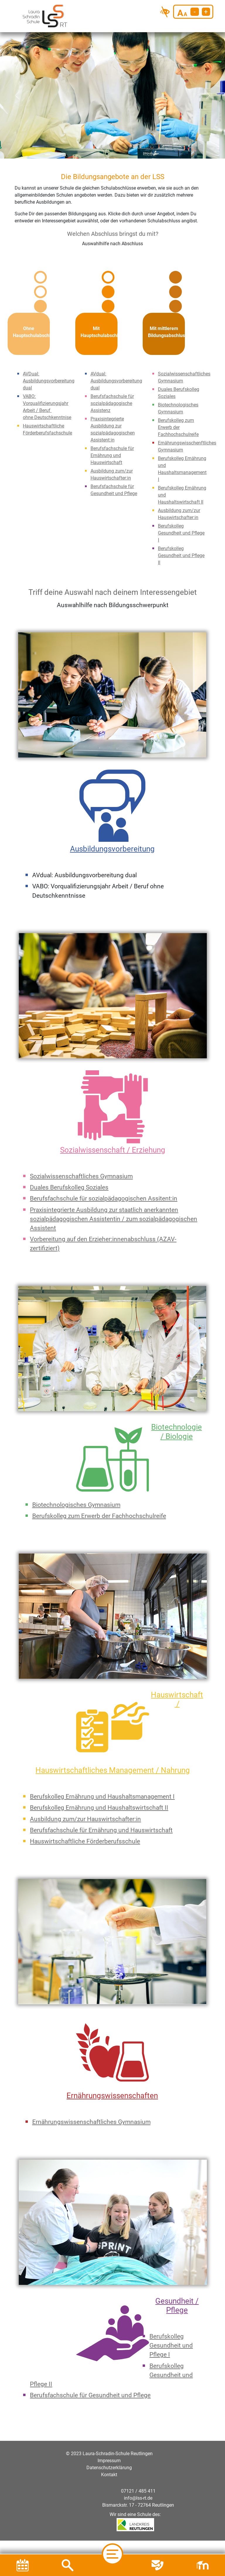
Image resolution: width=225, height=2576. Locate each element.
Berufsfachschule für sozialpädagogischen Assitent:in (103, 1187)
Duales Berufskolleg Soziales (69, 1175)
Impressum (109, 2449)
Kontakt (109, 2463)
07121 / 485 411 (138, 2479)
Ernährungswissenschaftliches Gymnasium (91, 2110)
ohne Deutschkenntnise (47, 406)
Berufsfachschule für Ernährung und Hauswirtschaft (112, 444)
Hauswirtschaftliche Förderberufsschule (85, 1829)
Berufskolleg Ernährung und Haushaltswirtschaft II (99, 1796)
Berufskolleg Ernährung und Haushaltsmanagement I (102, 1785)
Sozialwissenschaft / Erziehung (112, 1138)
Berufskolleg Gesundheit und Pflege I (181, 521)
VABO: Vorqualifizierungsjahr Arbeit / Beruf (45, 392)
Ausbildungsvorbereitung (112, 837)
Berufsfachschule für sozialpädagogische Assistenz (112, 392)
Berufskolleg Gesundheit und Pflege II (181, 544)
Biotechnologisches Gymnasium (76, 1493)
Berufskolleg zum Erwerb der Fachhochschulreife (178, 416)
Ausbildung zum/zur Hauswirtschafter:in (85, 1807)
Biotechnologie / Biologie (176, 1420)
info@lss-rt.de (138, 2486)
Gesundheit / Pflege (177, 2294)
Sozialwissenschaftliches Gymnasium (81, 1164)
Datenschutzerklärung (109, 2456)
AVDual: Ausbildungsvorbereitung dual (48, 369)
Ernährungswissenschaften (112, 2084)
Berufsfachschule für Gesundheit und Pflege (90, 2383)
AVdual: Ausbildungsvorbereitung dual (116, 369)
